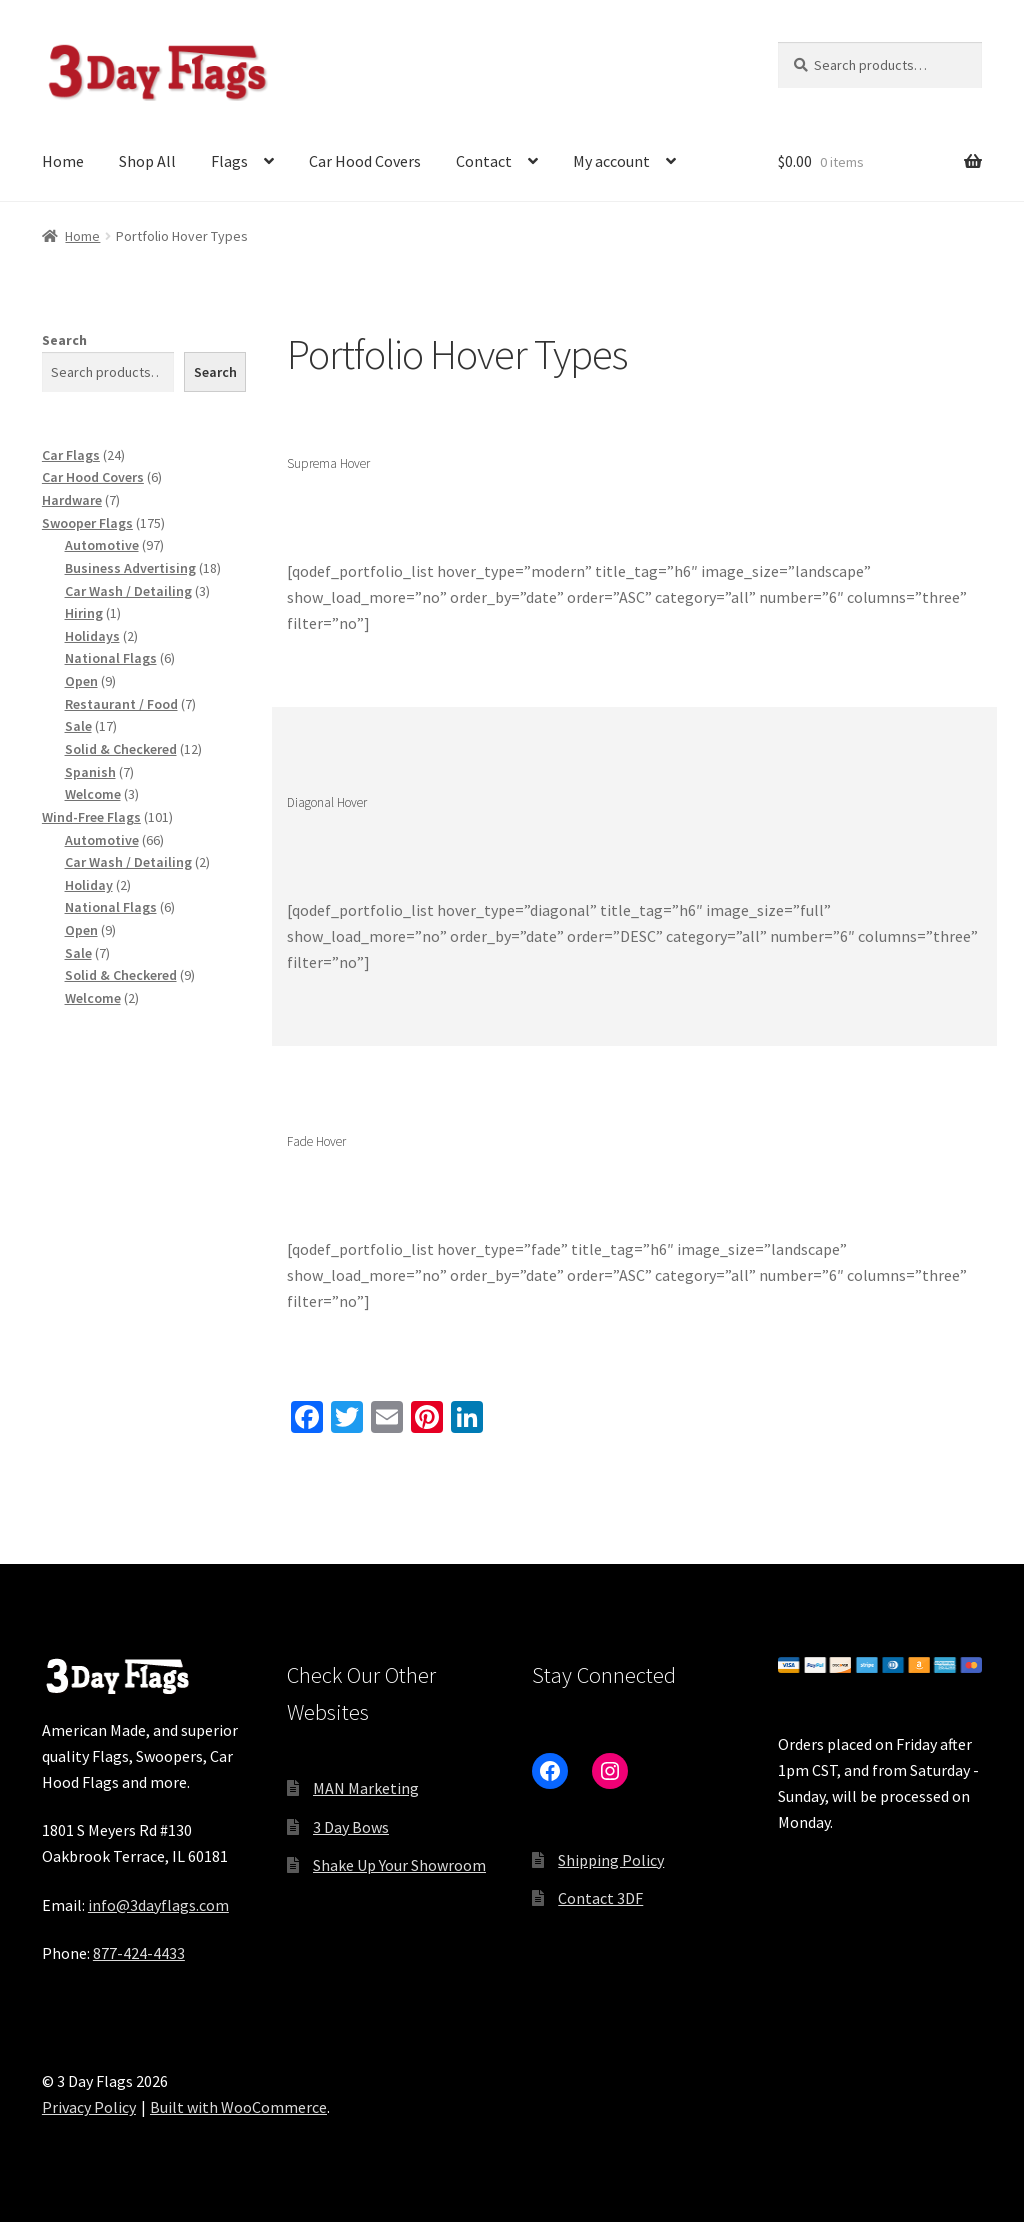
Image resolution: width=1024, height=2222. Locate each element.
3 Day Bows (351, 1827)
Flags (229, 161)
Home (63, 161)
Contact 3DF (600, 1898)
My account (611, 161)
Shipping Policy (611, 1860)
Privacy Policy (89, 2107)
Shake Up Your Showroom (399, 1865)
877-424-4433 (139, 1953)
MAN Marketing (366, 1788)
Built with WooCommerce (238, 2107)
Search (64, 340)
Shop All (147, 161)
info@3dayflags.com (158, 1905)
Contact (484, 161)
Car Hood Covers (365, 161)
